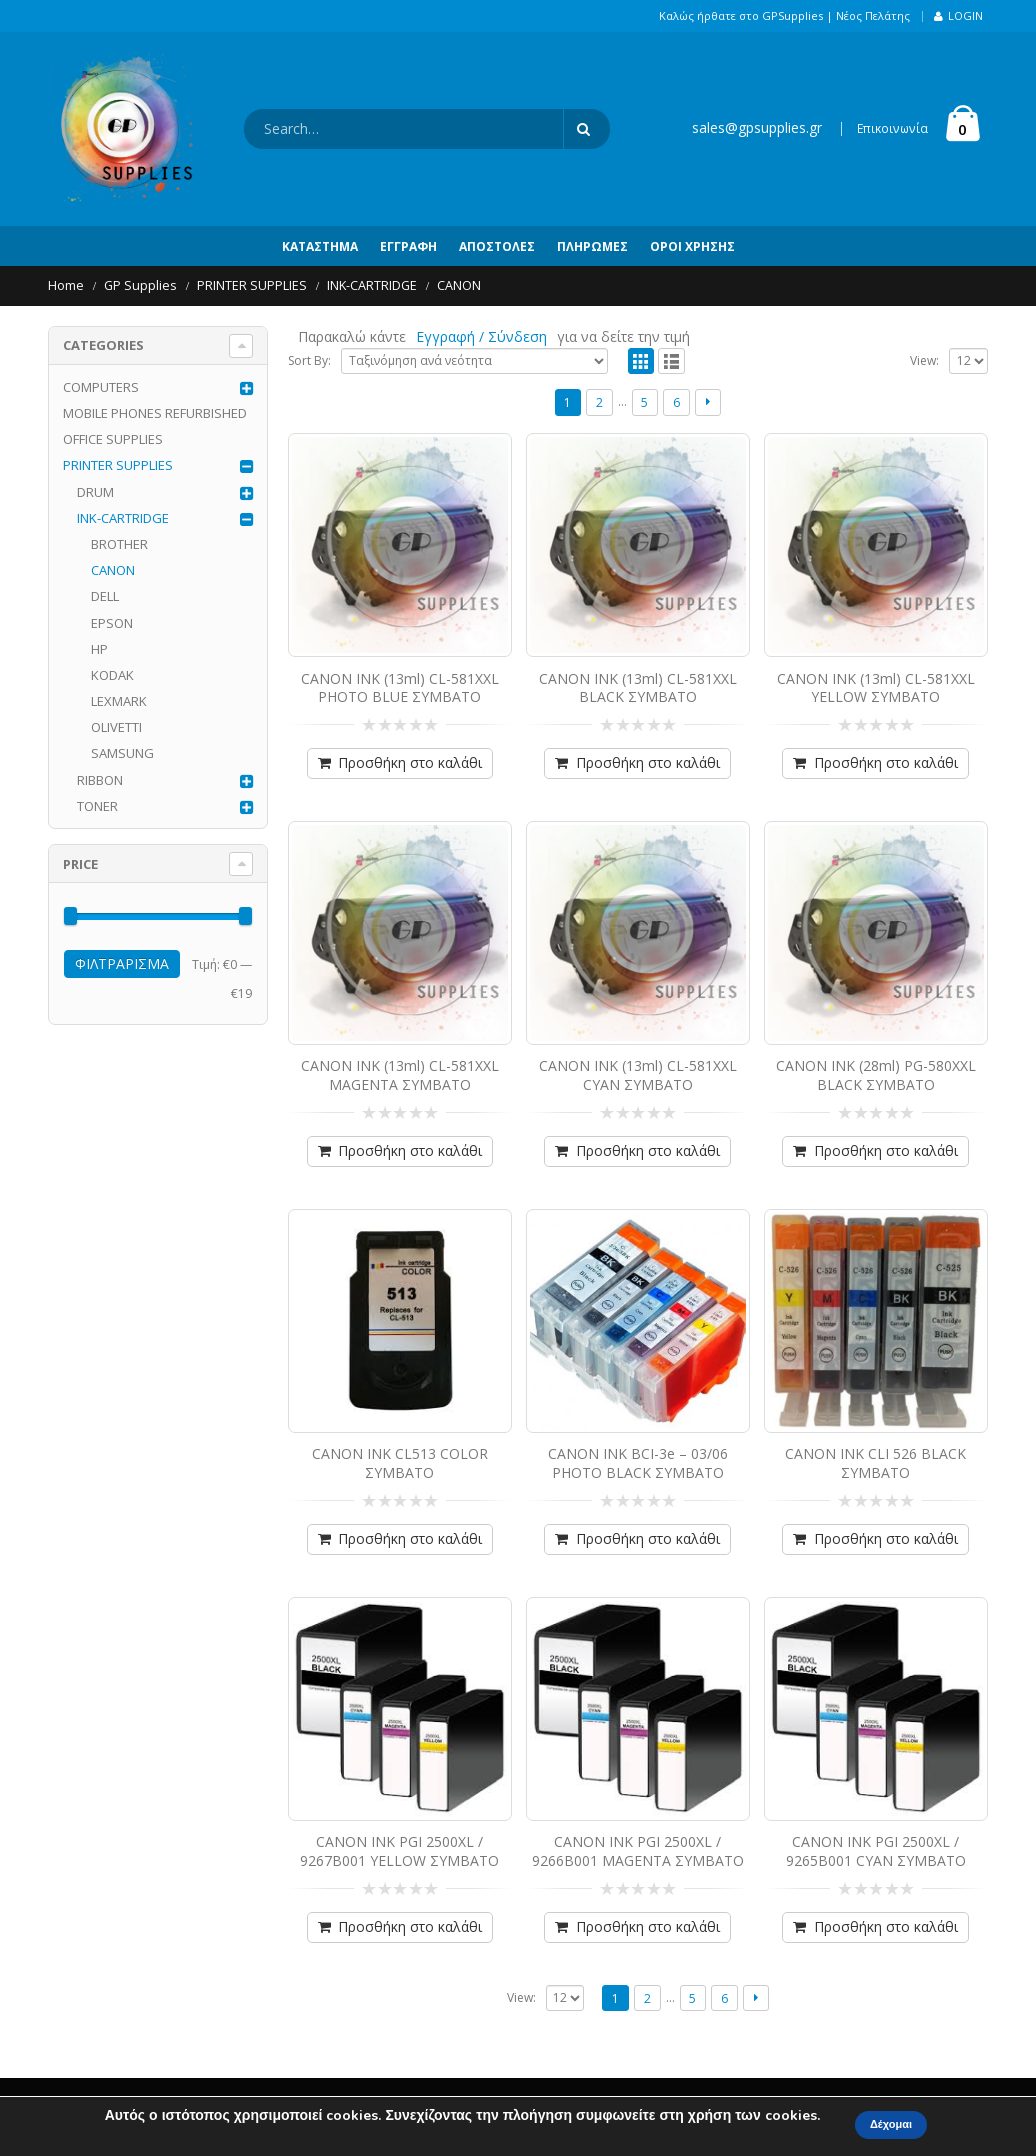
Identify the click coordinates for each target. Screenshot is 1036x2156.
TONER (97, 806)
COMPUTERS (101, 387)
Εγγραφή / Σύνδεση (481, 336)
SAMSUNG (122, 753)
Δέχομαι (891, 2124)
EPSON (112, 623)
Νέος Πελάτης (873, 15)
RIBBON (100, 780)
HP (99, 649)
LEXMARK (119, 701)
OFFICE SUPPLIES (113, 439)
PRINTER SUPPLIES (118, 465)
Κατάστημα (320, 246)
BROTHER (119, 544)
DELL (105, 596)
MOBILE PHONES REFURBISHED (155, 413)
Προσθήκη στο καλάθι (410, 762)
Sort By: (309, 360)
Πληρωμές (592, 246)
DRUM (95, 492)
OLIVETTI (116, 727)
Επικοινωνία (892, 128)
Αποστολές (497, 246)
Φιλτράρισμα (122, 963)
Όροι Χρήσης (692, 246)
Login (958, 15)
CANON (113, 570)
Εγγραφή (408, 246)
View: (924, 360)
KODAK (112, 675)
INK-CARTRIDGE (123, 518)
